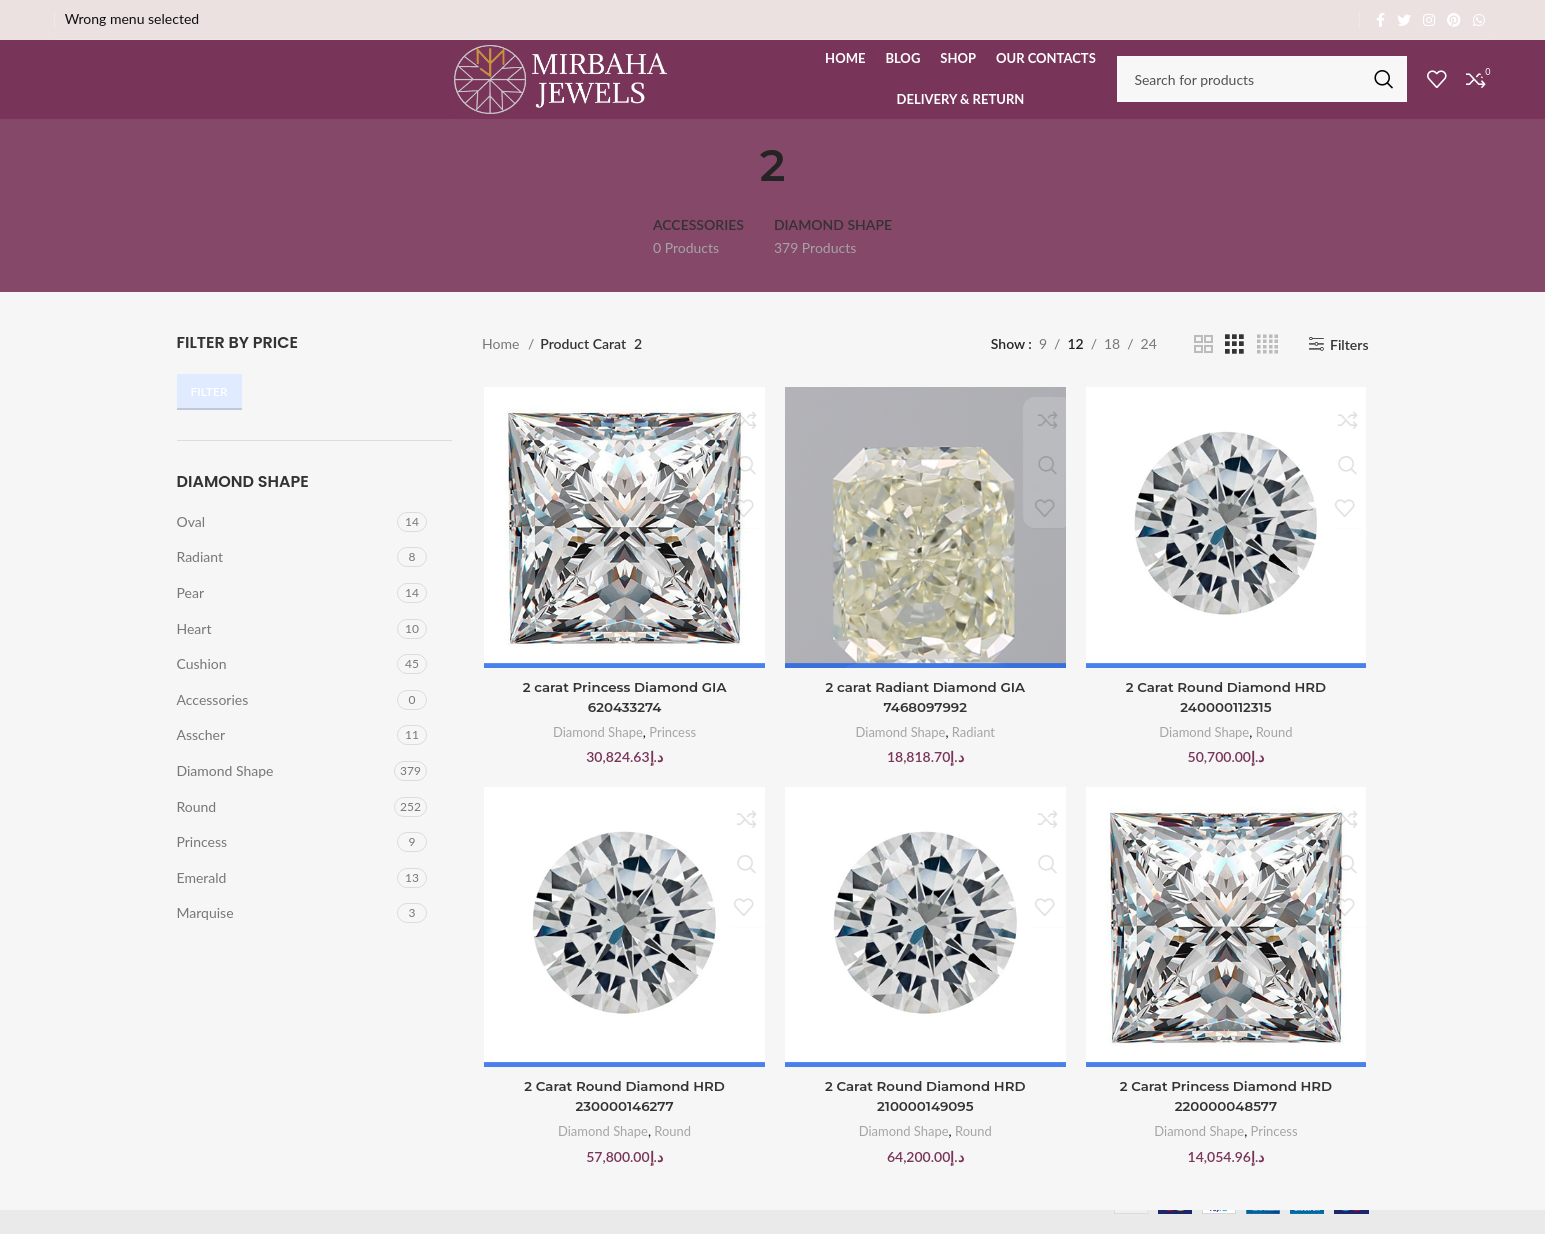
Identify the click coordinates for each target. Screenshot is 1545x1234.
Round (197, 831)
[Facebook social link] (1380, 20)
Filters (1349, 370)
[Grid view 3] (1234, 369)
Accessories (213, 724)
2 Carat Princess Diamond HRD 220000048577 (1227, 1125)
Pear (190, 617)
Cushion (202, 689)
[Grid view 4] (1267, 369)
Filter (209, 417)
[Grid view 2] (1203, 369)
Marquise (205, 938)
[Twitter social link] (1404, 20)
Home (502, 369)
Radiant (200, 582)
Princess (202, 867)
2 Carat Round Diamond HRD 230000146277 (623, 1125)
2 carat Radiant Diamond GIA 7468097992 (925, 724)
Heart (194, 653)
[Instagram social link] (1429, 20)
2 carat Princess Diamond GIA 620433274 (622, 724)
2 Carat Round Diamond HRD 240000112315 (1227, 724)
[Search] (1262, 92)
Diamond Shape (225, 795)
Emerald (202, 902)
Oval (191, 546)
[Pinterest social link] (1454, 20)
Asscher (201, 760)
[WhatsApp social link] (1479, 20)
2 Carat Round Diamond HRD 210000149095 (925, 1125)
